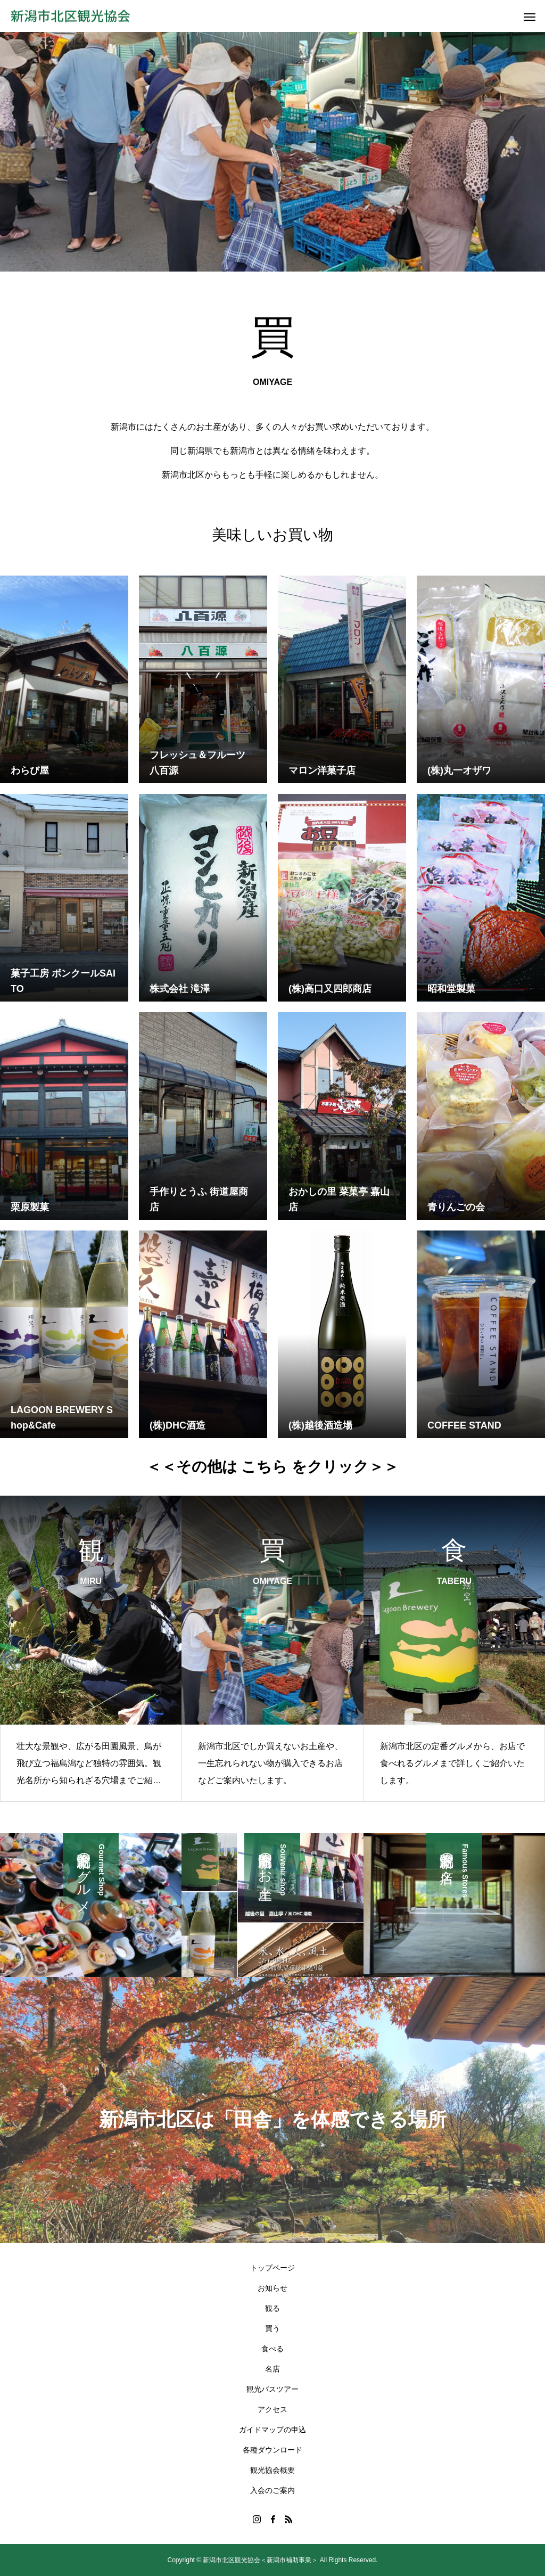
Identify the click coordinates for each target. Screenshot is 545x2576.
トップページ (272, 2267)
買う (272, 2328)
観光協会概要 (272, 2470)
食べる (272, 2348)
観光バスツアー (272, 2389)
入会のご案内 (272, 2490)
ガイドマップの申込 (272, 2429)
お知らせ (272, 2288)
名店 (272, 2369)
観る (272, 2308)
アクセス (272, 2409)
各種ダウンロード (272, 2450)
